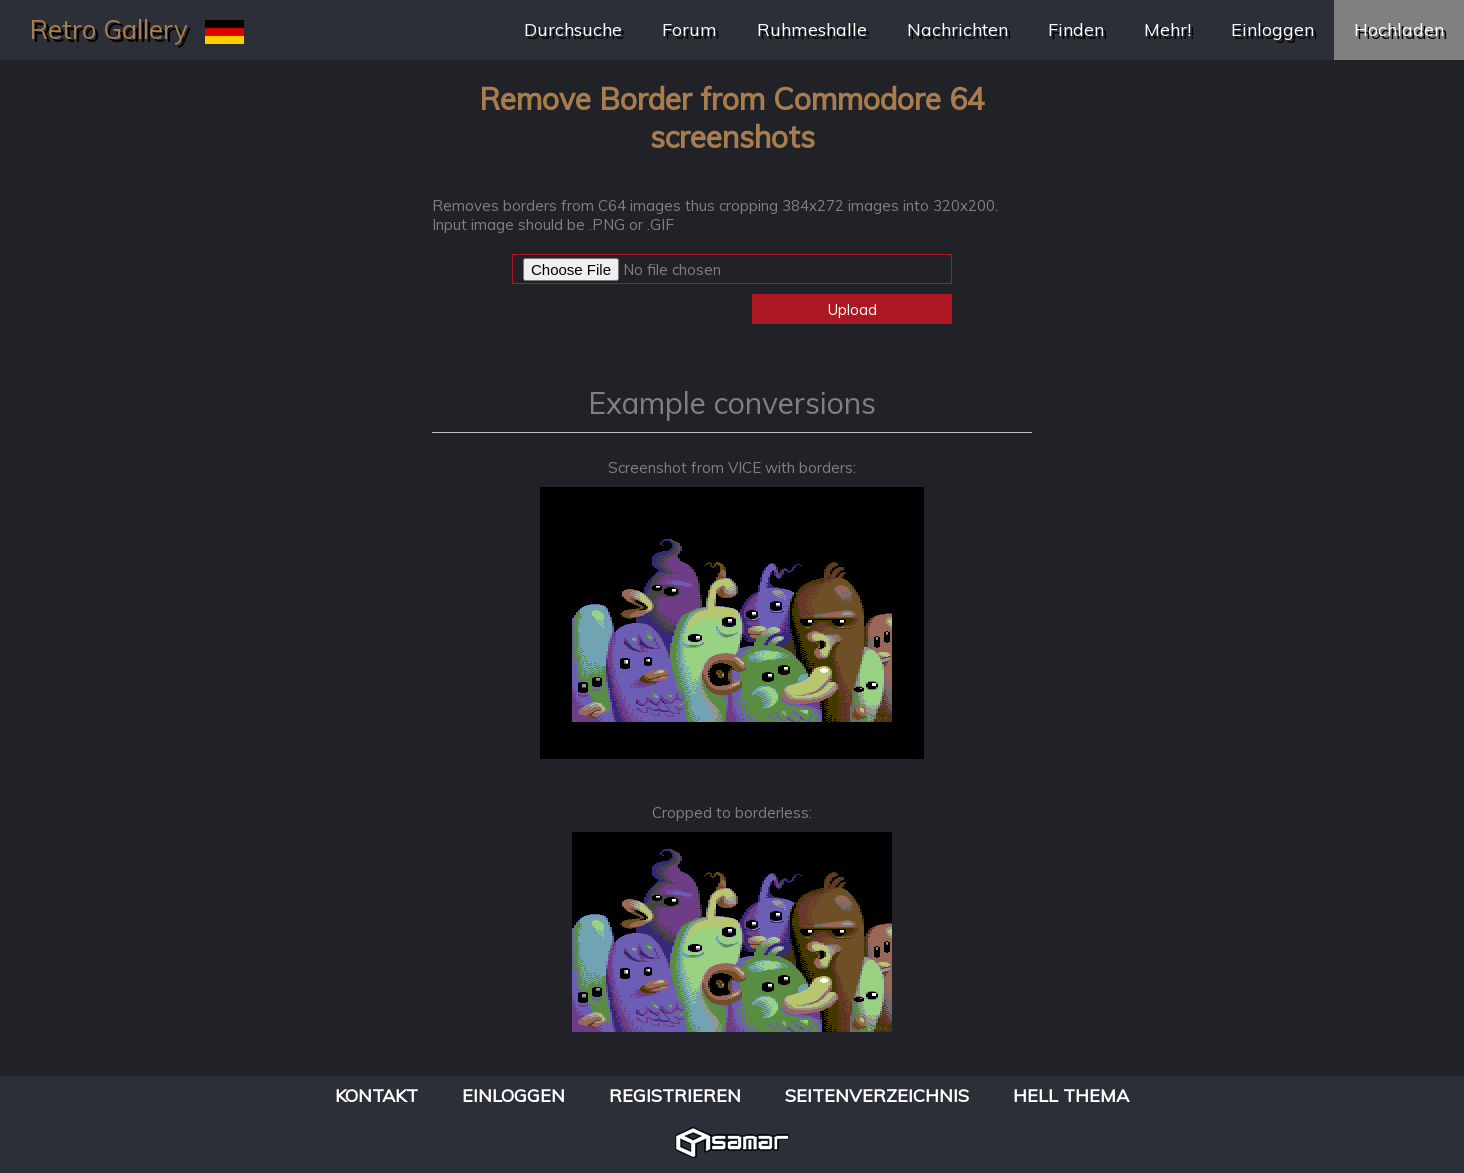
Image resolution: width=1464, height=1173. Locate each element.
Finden (1076, 29)
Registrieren (675, 1095)
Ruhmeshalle (812, 29)
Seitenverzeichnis (877, 1095)
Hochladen (1399, 29)
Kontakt (376, 1095)
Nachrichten (957, 29)
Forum (689, 29)
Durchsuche (573, 29)
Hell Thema (1071, 1095)
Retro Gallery (109, 29)
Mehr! (1167, 29)
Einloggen (1272, 29)
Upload (852, 309)
